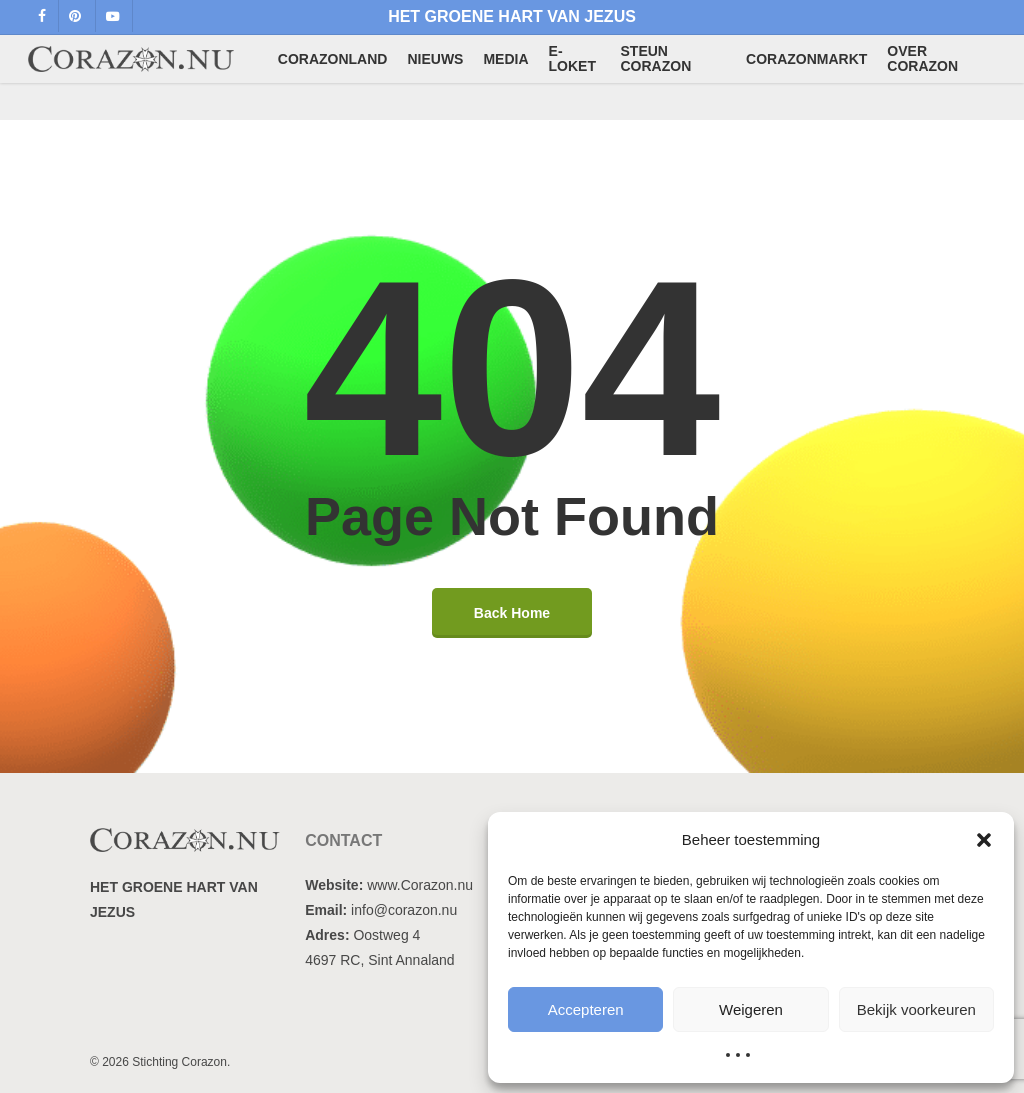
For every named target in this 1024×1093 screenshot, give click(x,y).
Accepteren (586, 1009)
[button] (984, 840)
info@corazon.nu (404, 910)
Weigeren (751, 1009)
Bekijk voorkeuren (916, 1009)
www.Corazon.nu (420, 885)
